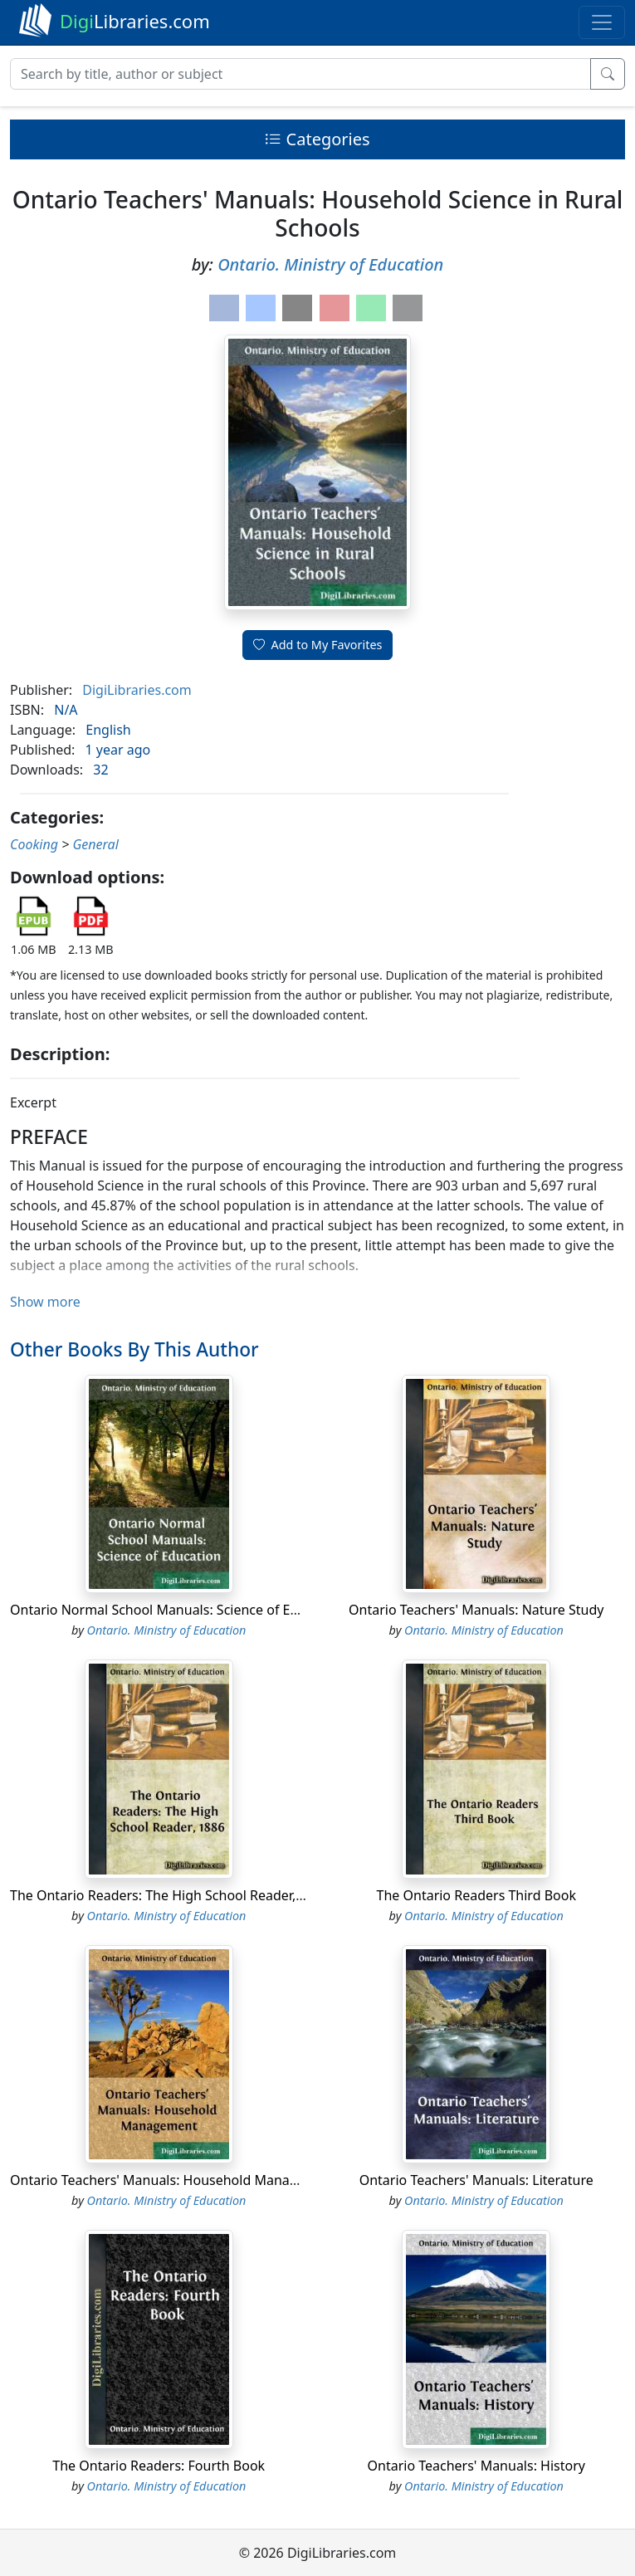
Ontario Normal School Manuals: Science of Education (177, 1610)
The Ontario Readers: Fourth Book (158, 2465)
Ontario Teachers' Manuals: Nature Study (476, 1610)
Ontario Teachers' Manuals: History (476, 2465)
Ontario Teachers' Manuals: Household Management (174, 2180)
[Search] (300, 74)
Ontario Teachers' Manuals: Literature (476, 2180)
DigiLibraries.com (136, 690)
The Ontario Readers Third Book (476, 1895)
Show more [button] (45, 1302)
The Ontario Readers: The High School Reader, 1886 (170, 1895)
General (95, 844)
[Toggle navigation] (602, 22)
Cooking (34, 844)
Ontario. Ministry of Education (330, 264)
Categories (317, 139)
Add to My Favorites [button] (318, 645)
